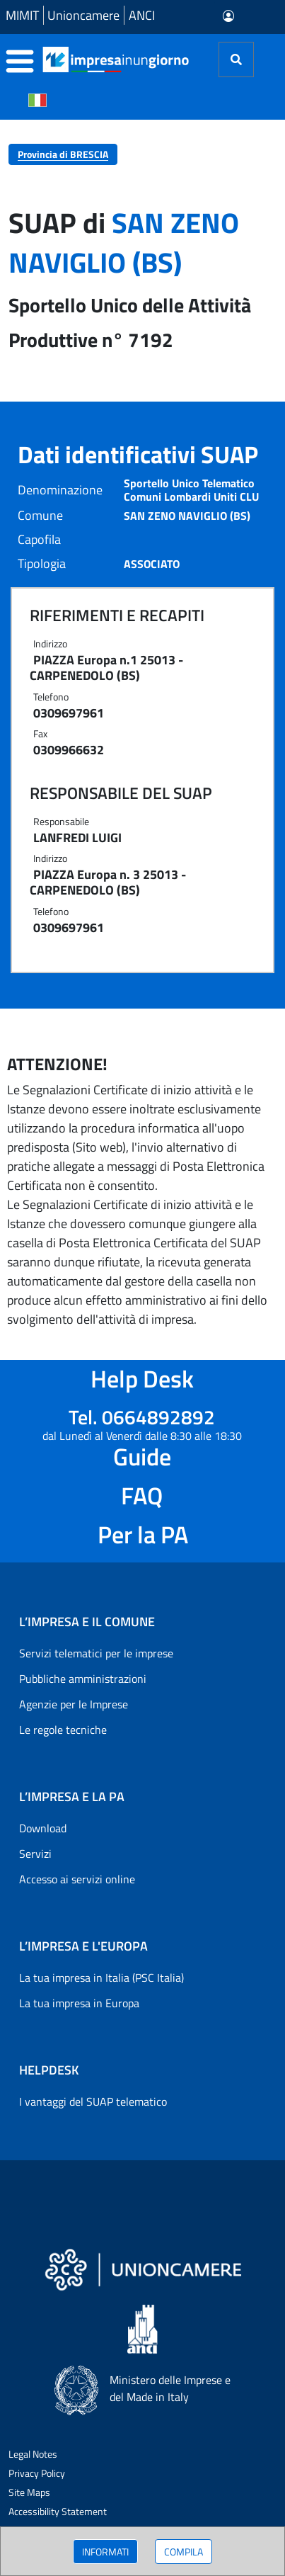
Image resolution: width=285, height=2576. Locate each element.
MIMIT (22, 15)
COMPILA (183, 2551)
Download (42, 1828)
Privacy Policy (36, 2473)
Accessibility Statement (57, 2511)
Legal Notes (32, 2453)
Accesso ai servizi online (77, 1879)
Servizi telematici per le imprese (96, 1653)
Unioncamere (83, 15)
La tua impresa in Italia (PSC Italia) (101, 1977)
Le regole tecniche (63, 1729)
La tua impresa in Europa (79, 2003)
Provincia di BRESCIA (63, 154)
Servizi (35, 1853)
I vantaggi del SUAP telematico (93, 2101)
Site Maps (29, 2492)
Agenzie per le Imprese (73, 1704)
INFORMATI (105, 2551)
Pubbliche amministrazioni (82, 1678)
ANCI (142, 15)
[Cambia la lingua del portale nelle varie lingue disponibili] (37, 99)
